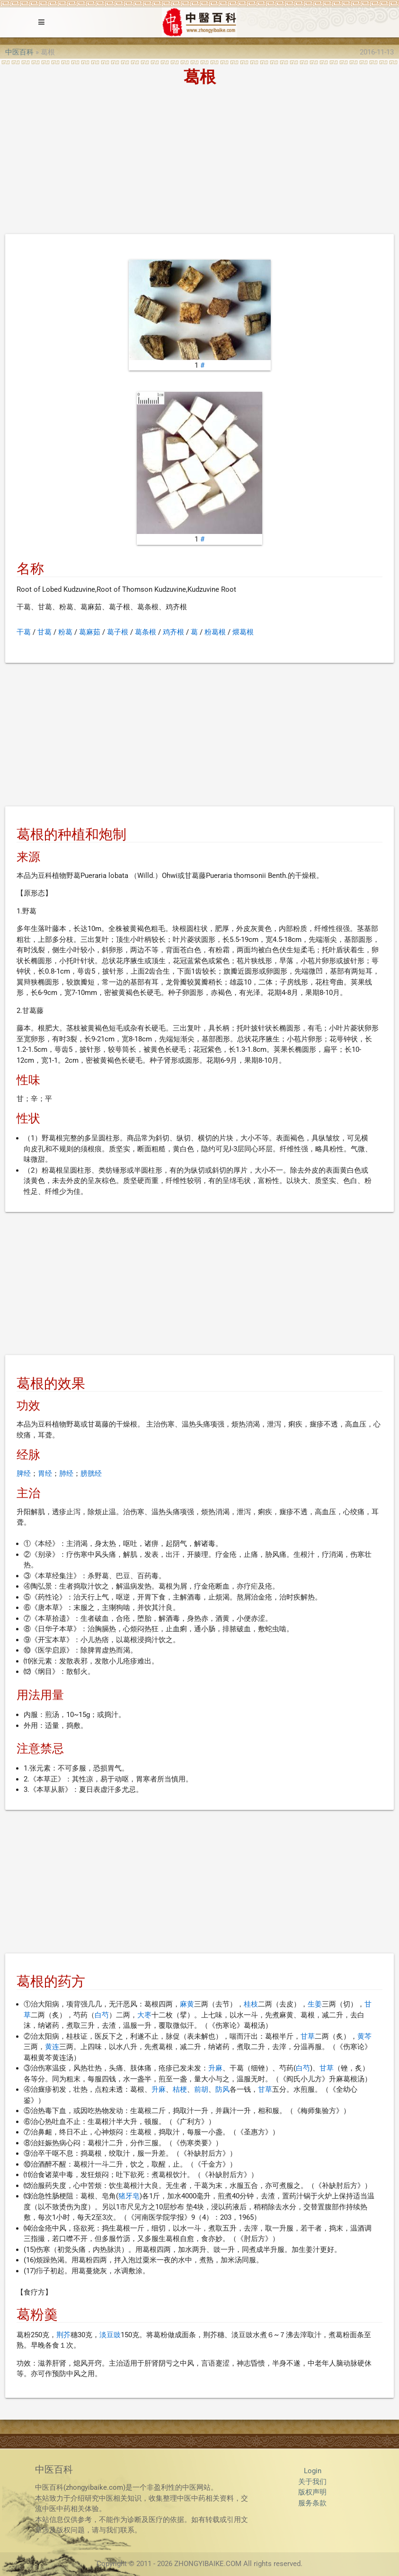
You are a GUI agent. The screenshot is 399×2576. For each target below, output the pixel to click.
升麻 (215, 2068)
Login (312, 2471)
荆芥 (63, 2335)
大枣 (144, 2015)
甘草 (308, 2036)
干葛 (24, 632)
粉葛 (65, 632)
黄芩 (364, 2036)
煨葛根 (243, 632)
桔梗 (180, 2089)
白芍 (102, 2015)
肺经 (66, 1473)
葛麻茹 (89, 632)
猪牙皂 (129, 2196)
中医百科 (19, 52)
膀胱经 (91, 1473)
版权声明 (312, 2492)
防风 (222, 2089)
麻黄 (187, 2004)
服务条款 (312, 2503)
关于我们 (312, 2481)
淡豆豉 (110, 2335)
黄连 (52, 2047)
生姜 (315, 2004)
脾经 (24, 1473)
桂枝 (251, 2004)
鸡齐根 (173, 632)
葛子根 (117, 632)
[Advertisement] (199, 163)
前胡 (201, 2089)
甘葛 (44, 632)
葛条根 (145, 632)
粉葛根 (215, 632)
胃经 (45, 1473)
